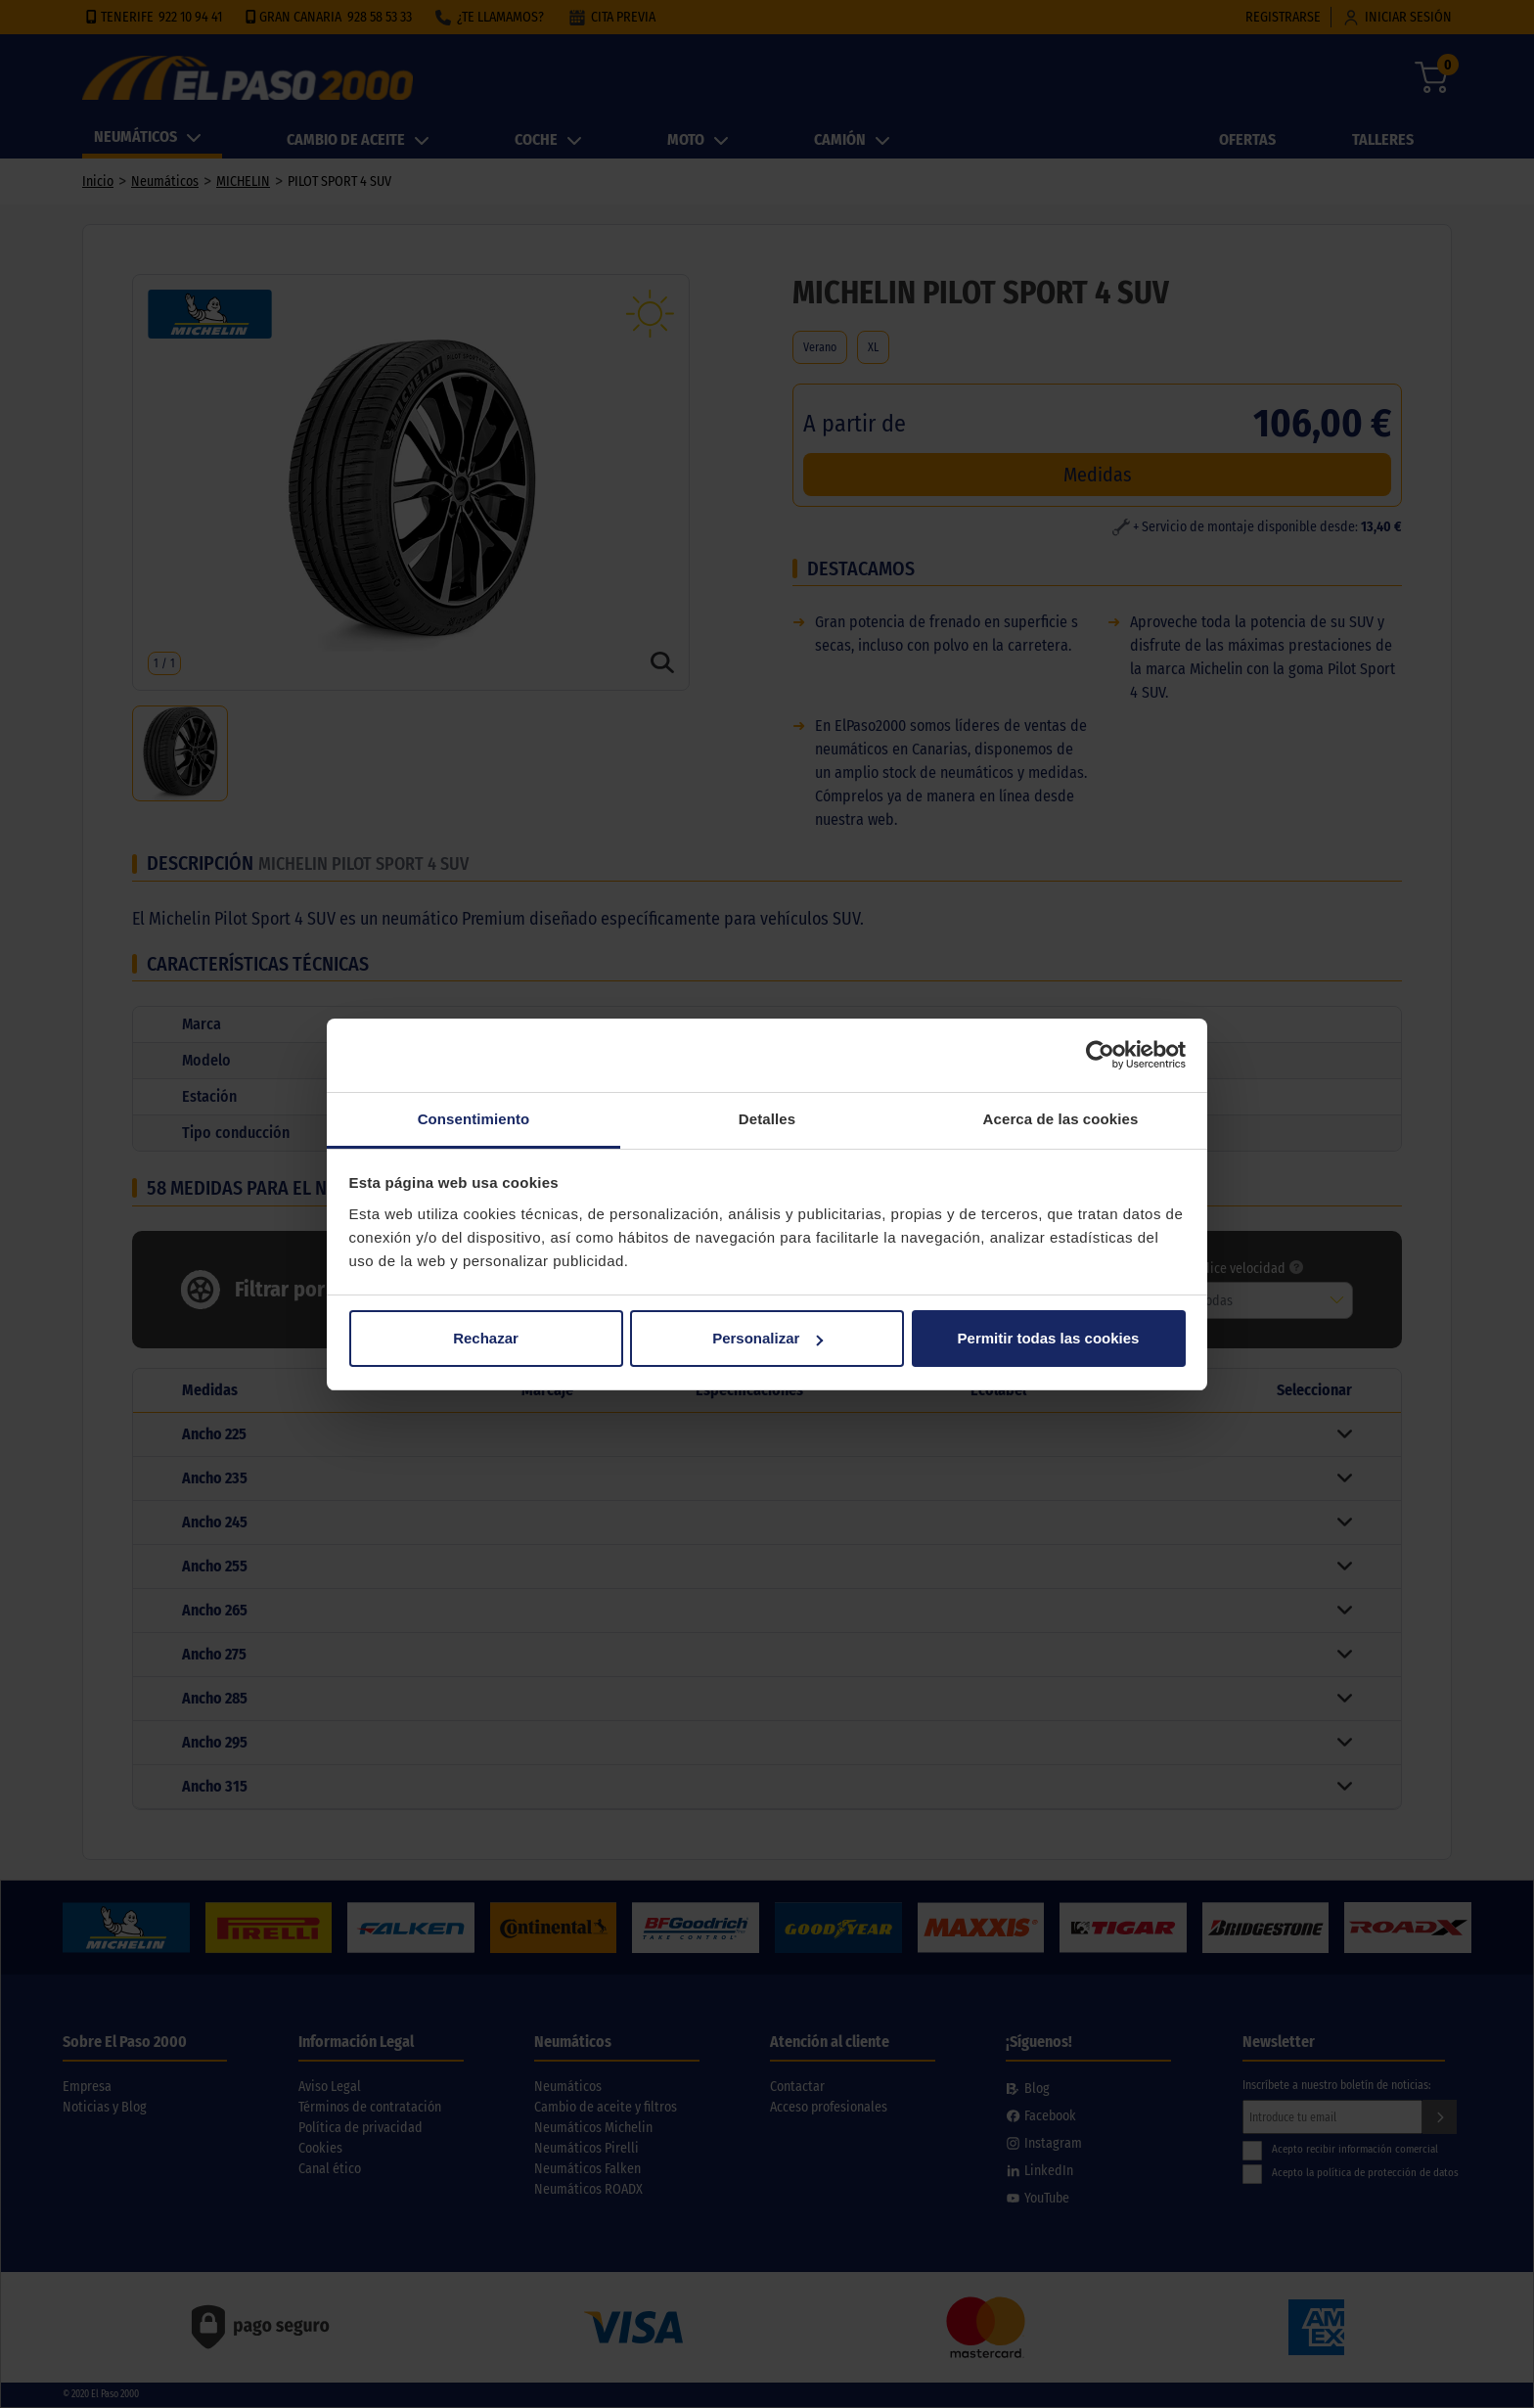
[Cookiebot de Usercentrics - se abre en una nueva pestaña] (1100, 1054)
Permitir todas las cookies (1049, 1338)
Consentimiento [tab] (474, 1119)
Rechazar (486, 1338)
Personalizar (767, 1338)
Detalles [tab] (767, 1119)
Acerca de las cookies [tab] (1061, 1119)
